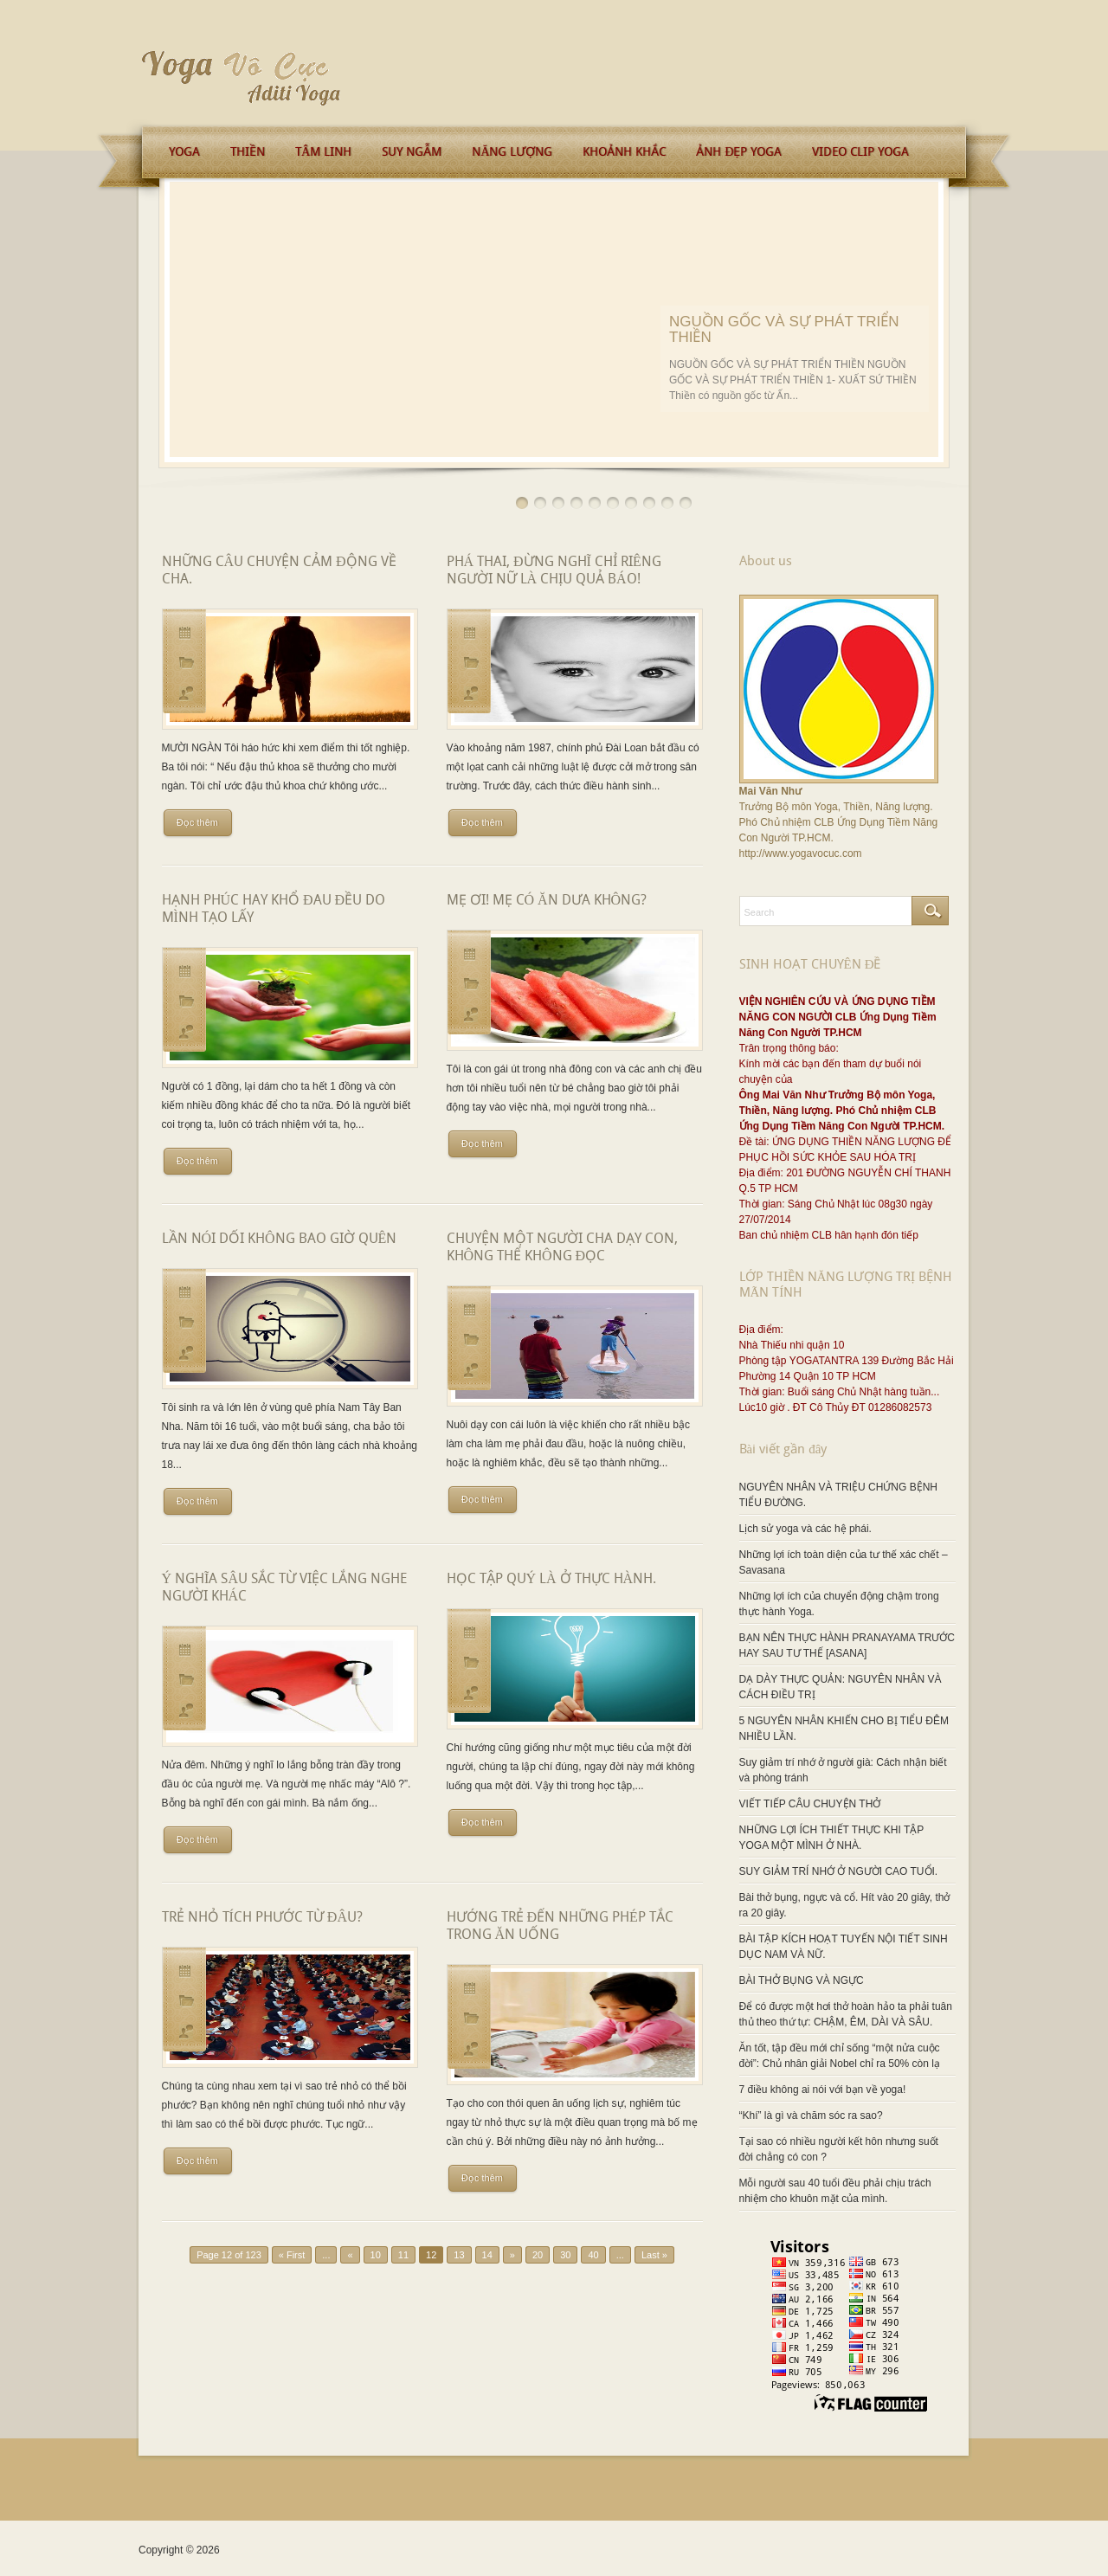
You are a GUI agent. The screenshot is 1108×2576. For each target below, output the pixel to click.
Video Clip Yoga (860, 151)
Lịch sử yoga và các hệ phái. (805, 1529)
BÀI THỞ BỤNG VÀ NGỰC (801, 1980)
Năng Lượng (512, 151)
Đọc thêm (197, 822)
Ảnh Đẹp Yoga (739, 151)
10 (686, 503)
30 (565, 2255)
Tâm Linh (323, 151)
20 (537, 2255)
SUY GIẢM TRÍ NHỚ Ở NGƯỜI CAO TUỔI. (838, 1871)
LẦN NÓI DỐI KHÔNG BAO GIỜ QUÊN (279, 1238)
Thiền (247, 151)
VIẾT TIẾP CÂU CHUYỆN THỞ (810, 1804)
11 (403, 2255)
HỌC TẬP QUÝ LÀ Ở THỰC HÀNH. (552, 1578)
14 (487, 2255)
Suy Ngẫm (411, 151)
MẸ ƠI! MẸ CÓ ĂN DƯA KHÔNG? (547, 900)
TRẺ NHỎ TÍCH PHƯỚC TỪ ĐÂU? (262, 1917)
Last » (654, 2255)
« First (292, 2255)
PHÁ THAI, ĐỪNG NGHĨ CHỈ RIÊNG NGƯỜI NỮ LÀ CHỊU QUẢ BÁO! (554, 570)
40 (593, 2255)
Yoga (184, 151)
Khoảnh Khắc (624, 151)
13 (459, 2255)
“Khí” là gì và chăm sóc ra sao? (811, 2115)
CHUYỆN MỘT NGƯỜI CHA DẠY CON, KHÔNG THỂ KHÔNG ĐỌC (562, 1247)
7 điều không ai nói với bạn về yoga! (822, 2089)
